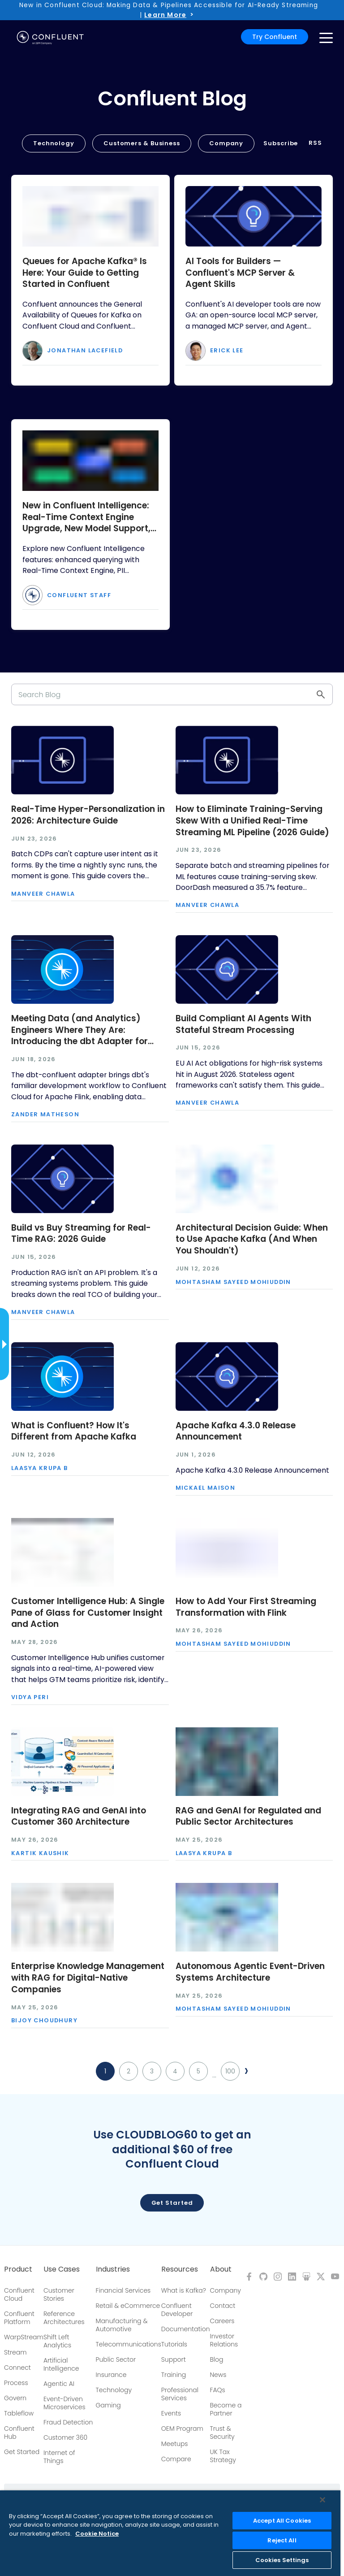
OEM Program (182, 2428)
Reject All (281, 2540)
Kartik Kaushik (40, 1853)
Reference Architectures (64, 2317)
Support (173, 2359)
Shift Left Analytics (57, 2341)
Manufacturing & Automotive (122, 2324)
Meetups (174, 2443)
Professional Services (179, 2394)
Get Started (21, 2451)
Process (16, 2382)
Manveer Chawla (43, 894)
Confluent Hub (19, 2432)
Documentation (185, 2328)
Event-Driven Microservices (64, 2402)
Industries (113, 2269)
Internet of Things (59, 2456)
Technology (53, 143)
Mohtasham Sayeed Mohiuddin (233, 1282)
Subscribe (280, 143)
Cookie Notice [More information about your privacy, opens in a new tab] (97, 2533)
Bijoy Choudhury (44, 2020)
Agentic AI (58, 2383)
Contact (223, 2305)
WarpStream (23, 2337)
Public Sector (116, 2359)
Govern (15, 2398)
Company (226, 143)
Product (18, 2269)
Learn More (165, 14)
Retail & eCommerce (128, 2305)
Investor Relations (224, 2340)
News (218, 2374)
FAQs (217, 2389)
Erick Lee (227, 350)
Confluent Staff (79, 595)
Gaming (108, 2405)
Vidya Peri (30, 1697)
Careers (222, 2320)
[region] (170, 2533)
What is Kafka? (183, 2290)
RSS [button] (315, 143)
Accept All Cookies (282, 2520)
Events (171, 2413)
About (221, 2269)
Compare (176, 2459)
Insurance (111, 2374)
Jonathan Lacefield (85, 350)
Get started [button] (172, 2203)
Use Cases (61, 2269)
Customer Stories (58, 2294)
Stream (15, 2352)
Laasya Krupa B (39, 1468)
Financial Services (123, 2290)
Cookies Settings (282, 2560)
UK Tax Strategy (223, 2455)
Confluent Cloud (19, 2294)
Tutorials (174, 2344)
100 (230, 2071)
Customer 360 (65, 2437)
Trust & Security (222, 2432)
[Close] (322, 2499)
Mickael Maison (206, 1488)
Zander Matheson (45, 1114)
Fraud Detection (68, 2422)
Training (173, 2374)
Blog (217, 2359)
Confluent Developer (177, 2309)
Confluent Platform (19, 2317)
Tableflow (19, 2413)
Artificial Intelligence (61, 2364)
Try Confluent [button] (274, 36)
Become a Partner (226, 2409)
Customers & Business (141, 143)
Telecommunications (128, 2344)
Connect (17, 2367)
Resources (179, 2269)
